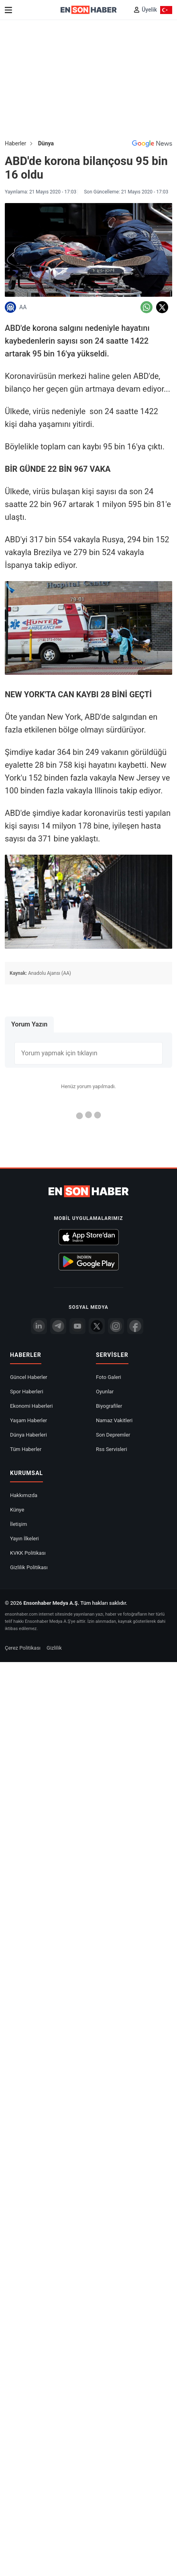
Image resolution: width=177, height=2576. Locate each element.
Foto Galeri (108, 1377)
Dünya (46, 143)
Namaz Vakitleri (114, 1420)
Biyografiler (109, 1406)
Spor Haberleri (26, 1392)
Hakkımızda (23, 1495)
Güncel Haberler (28, 1377)
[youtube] (77, 1326)
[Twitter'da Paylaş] (162, 307)
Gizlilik (54, 1648)
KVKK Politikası (28, 1553)
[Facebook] (135, 1326)
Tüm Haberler (25, 1449)
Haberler (15, 143)
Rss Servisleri (111, 1449)
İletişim (18, 1524)
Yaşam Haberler (28, 1420)
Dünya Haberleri (28, 1435)
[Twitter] (97, 1326)
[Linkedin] (39, 1326)
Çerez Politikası (23, 1648)
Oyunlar (105, 1392)
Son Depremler (113, 1435)
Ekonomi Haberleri (31, 1406)
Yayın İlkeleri (24, 1539)
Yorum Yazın (29, 1024)
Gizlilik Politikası (29, 1567)
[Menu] (8, 10)
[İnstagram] (116, 1326)
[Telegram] (58, 1326)
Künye (17, 1510)
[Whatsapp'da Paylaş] (146, 307)
